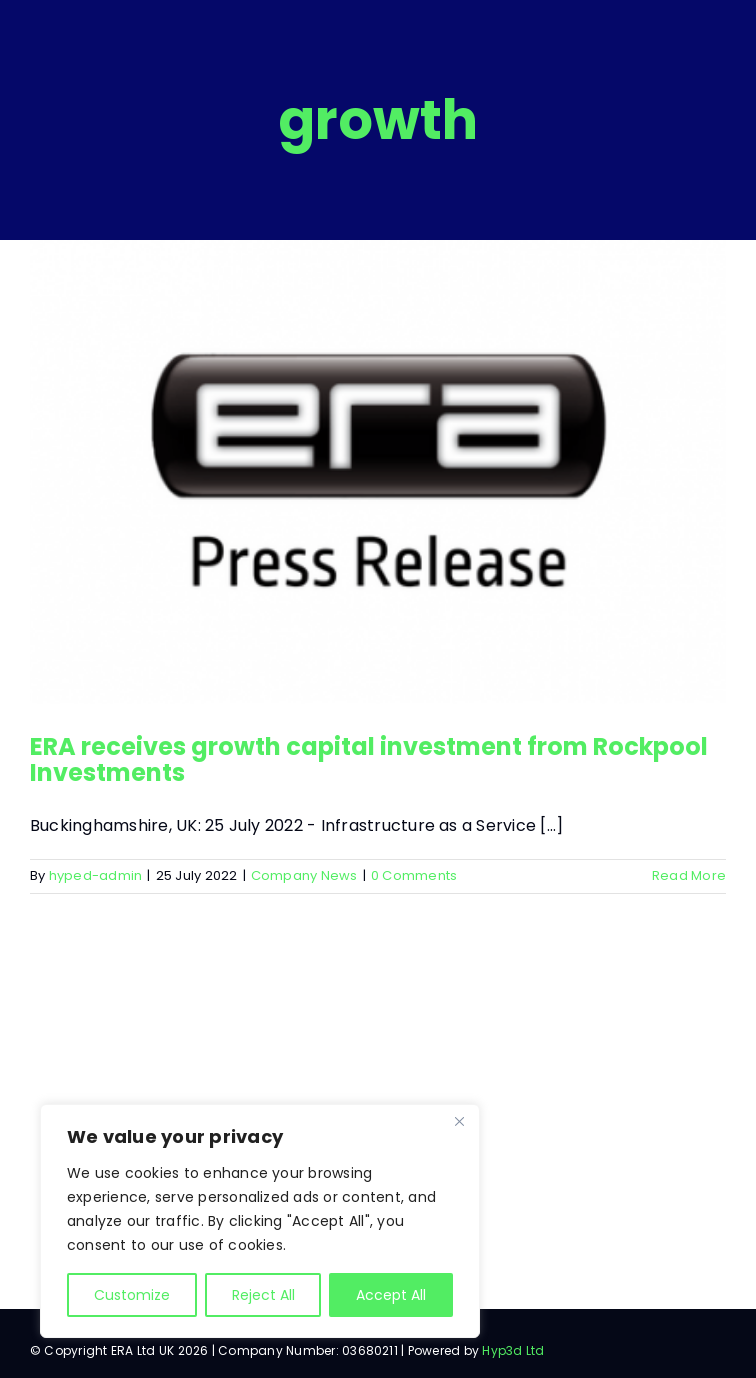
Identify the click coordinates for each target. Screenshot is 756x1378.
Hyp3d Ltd (513, 1350)
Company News (304, 875)
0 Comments (414, 875)
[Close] (459, 1121)
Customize (132, 1295)
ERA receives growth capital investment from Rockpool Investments (369, 759)
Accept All (391, 1295)
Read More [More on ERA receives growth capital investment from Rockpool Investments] (689, 875)
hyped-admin (96, 875)
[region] (260, 1221)
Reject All (263, 1295)
